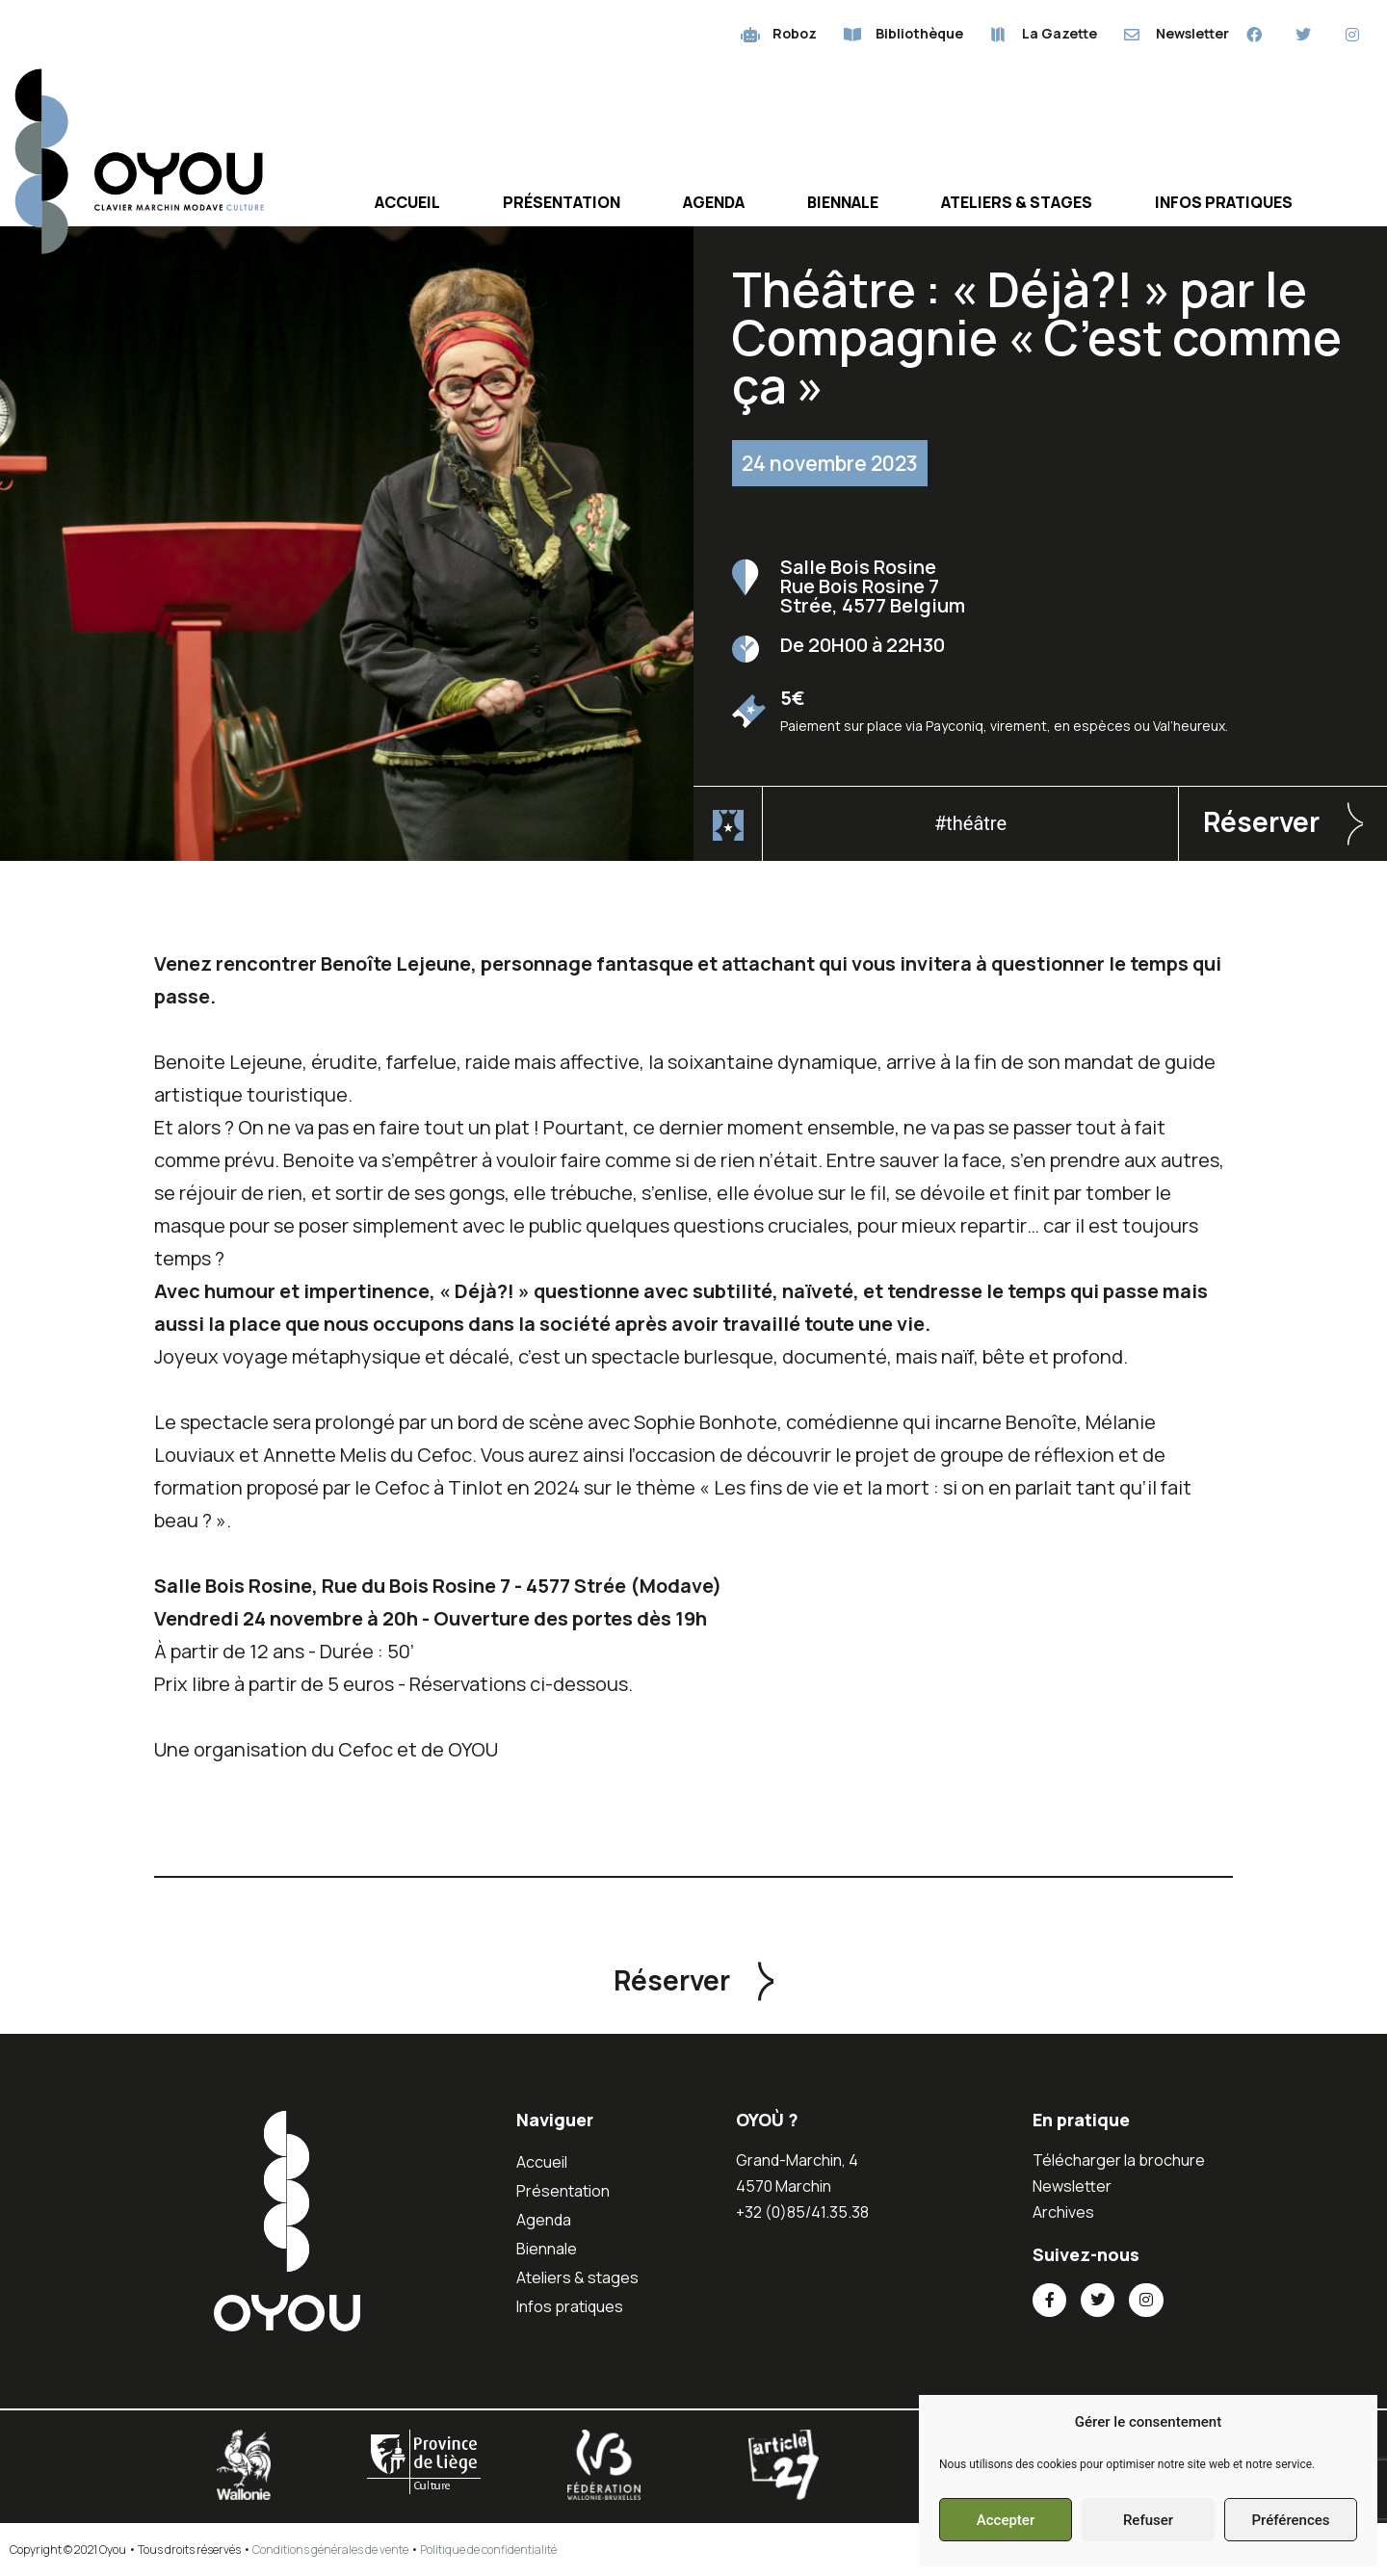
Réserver (1261, 821)
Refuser (1148, 2520)
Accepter (1005, 2520)
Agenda (714, 202)
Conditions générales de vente (330, 2549)
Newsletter (1072, 2186)
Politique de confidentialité (488, 2549)
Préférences (1290, 2520)
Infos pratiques (1224, 202)
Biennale (842, 202)
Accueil (407, 202)
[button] (1283, 824)
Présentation (561, 202)
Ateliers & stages (1016, 202)
